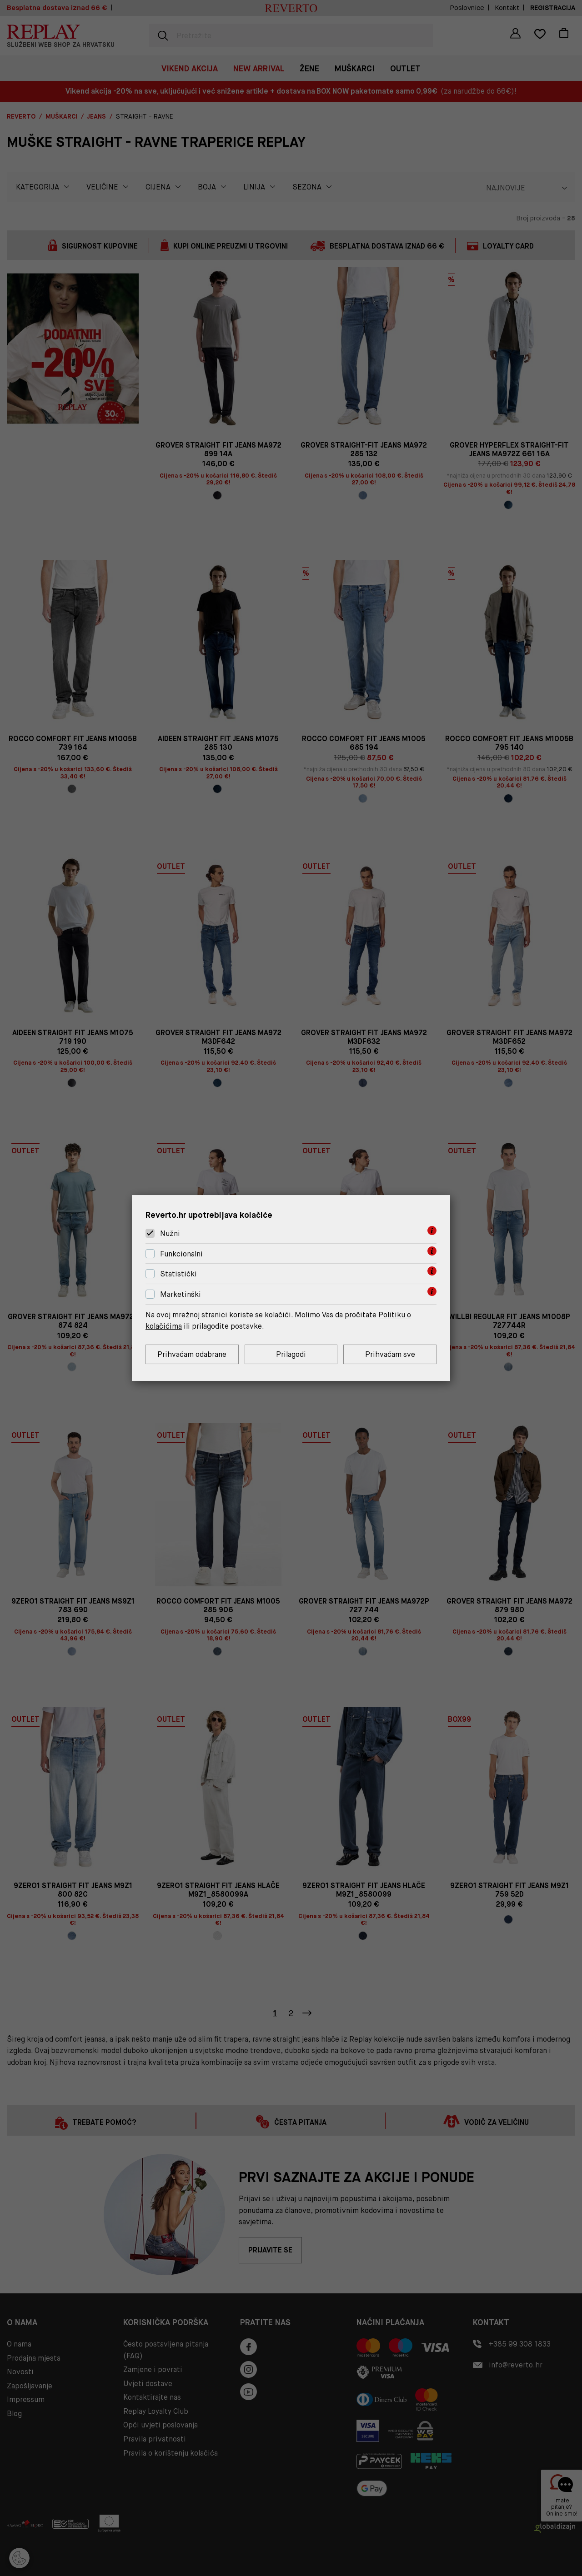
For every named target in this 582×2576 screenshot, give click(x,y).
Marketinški (180, 1294)
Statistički (178, 1274)
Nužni (170, 1233)
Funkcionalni (181, 1254)
